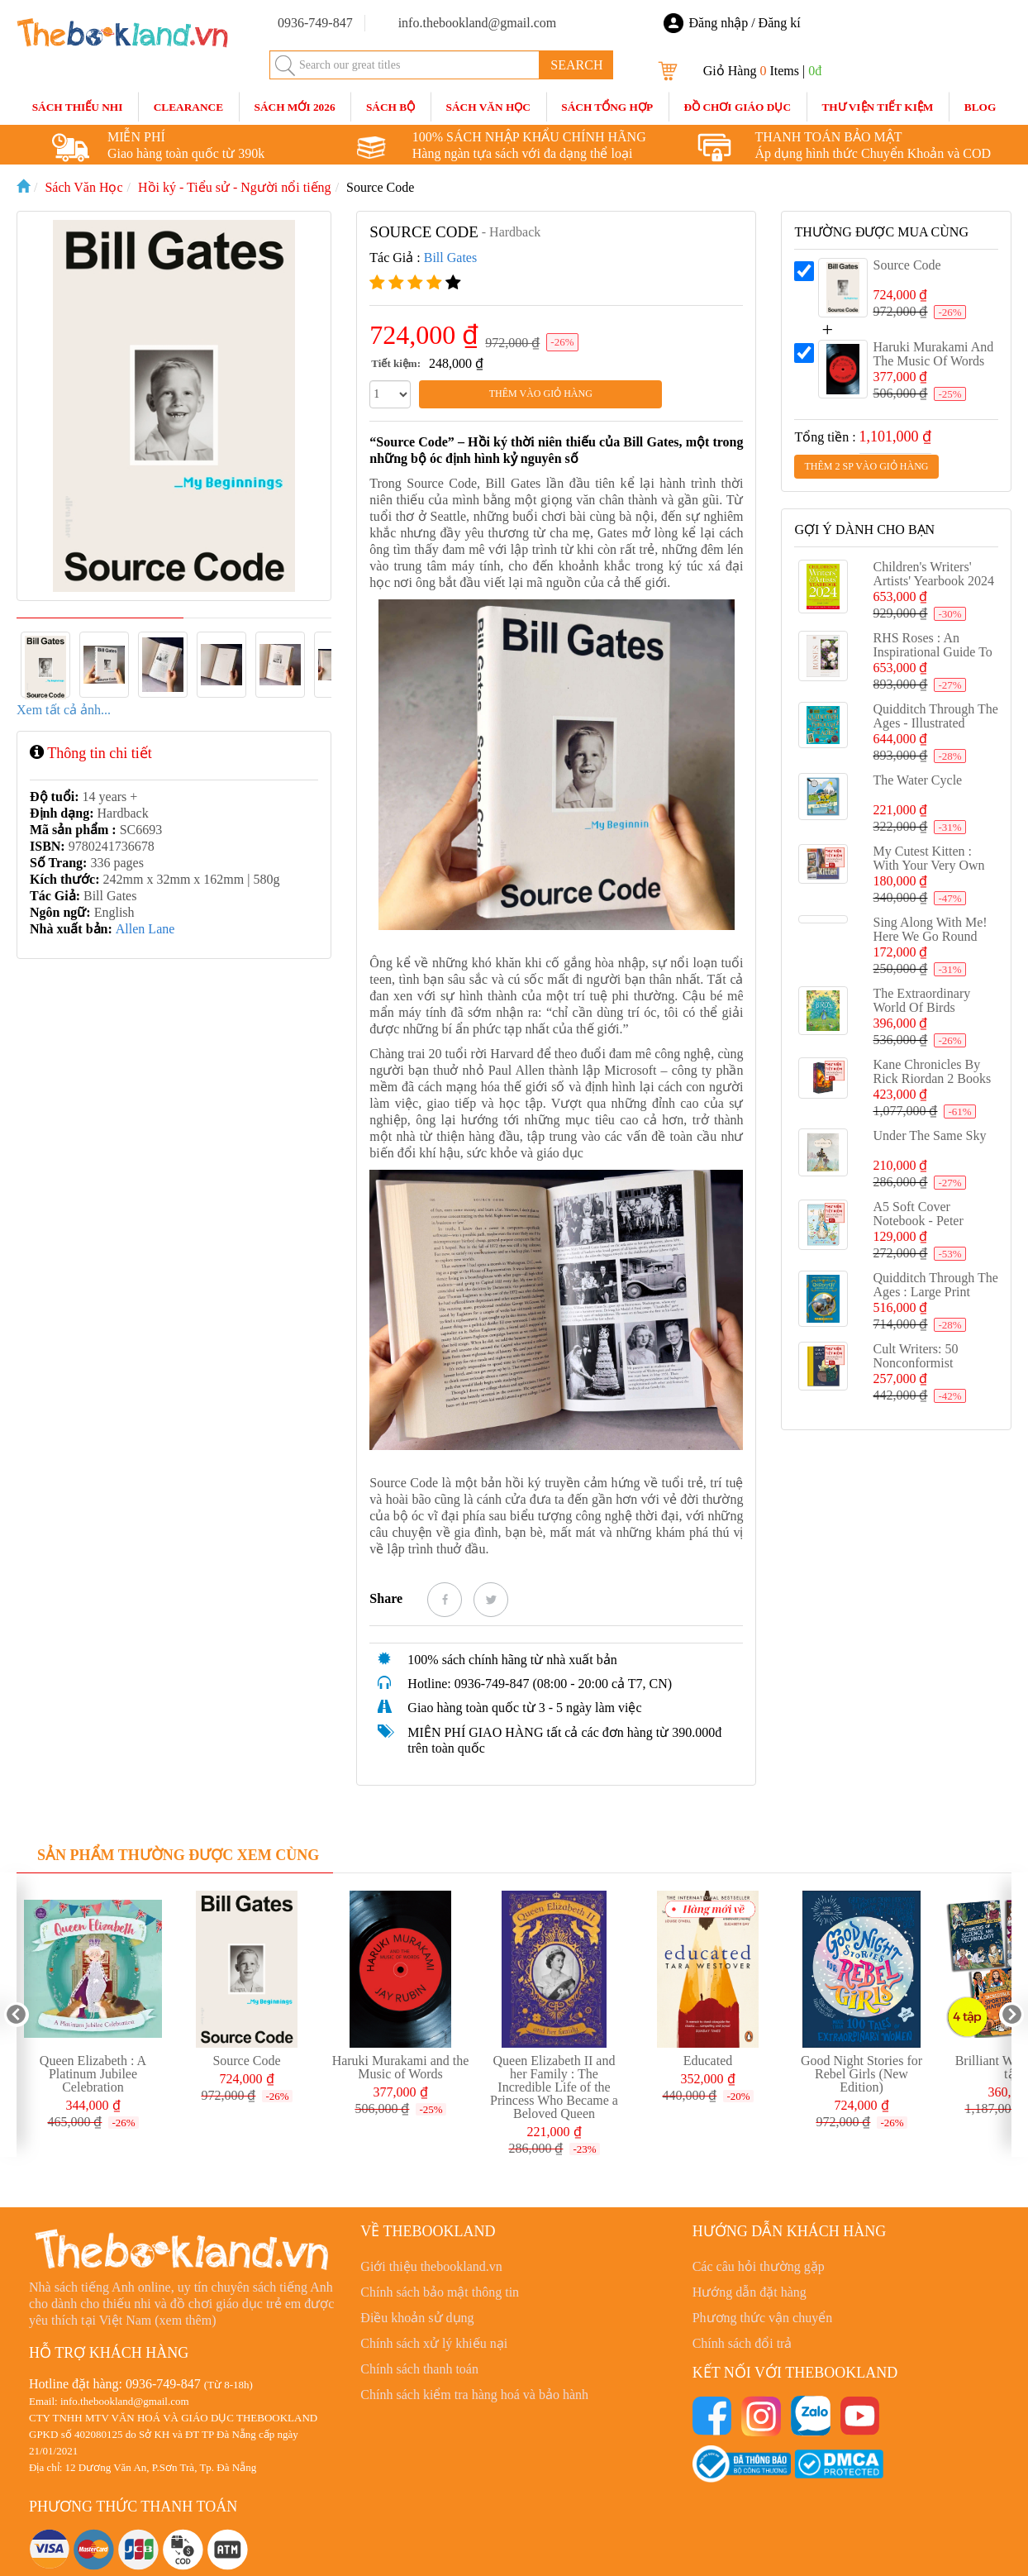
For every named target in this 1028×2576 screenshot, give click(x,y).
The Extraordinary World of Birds (921, 1000)
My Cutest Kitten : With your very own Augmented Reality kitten (928, 872)
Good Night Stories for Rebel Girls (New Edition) (861, 2074)
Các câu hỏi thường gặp (758, 2266)
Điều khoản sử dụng (417, 2318)
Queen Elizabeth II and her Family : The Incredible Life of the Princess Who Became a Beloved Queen (554, 2087)
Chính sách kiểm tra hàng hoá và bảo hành (474, 2395)
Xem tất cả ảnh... (64, 710)
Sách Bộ (390, 107)
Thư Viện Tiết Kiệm (877, 107)
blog (980, 107)
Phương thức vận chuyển (762, 2318)
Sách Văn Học (488, 107)
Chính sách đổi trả (742, 2343)
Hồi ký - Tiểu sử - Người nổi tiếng (234, 187)
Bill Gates (450, 257)
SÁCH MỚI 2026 (294, 107)
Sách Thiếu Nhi (77, 107)
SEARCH (576, 65)
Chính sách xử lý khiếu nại (433, 2343)
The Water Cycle (917, 780)
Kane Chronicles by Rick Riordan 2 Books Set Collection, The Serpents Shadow (932, 1085)
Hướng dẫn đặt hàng (749, 2292)
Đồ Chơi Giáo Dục (737, 107)
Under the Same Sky (929, 1135)
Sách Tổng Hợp (607, 107)
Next (1011, 2014)
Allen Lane (145, 929)
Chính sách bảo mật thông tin (439, 2292)
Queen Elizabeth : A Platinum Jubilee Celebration (93, 2074)
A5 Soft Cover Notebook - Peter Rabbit (918, 1221)
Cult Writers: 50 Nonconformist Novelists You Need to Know (934, 1370)
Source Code (380, 187)
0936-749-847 (163, 2384)
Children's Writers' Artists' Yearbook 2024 (933, 574)
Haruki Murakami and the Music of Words (933, 354)
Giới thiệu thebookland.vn (431, 2266)
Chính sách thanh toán (419, 2369)
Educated (708, 2061)
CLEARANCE (188, 107)
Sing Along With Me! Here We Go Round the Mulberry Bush (930, 936)
